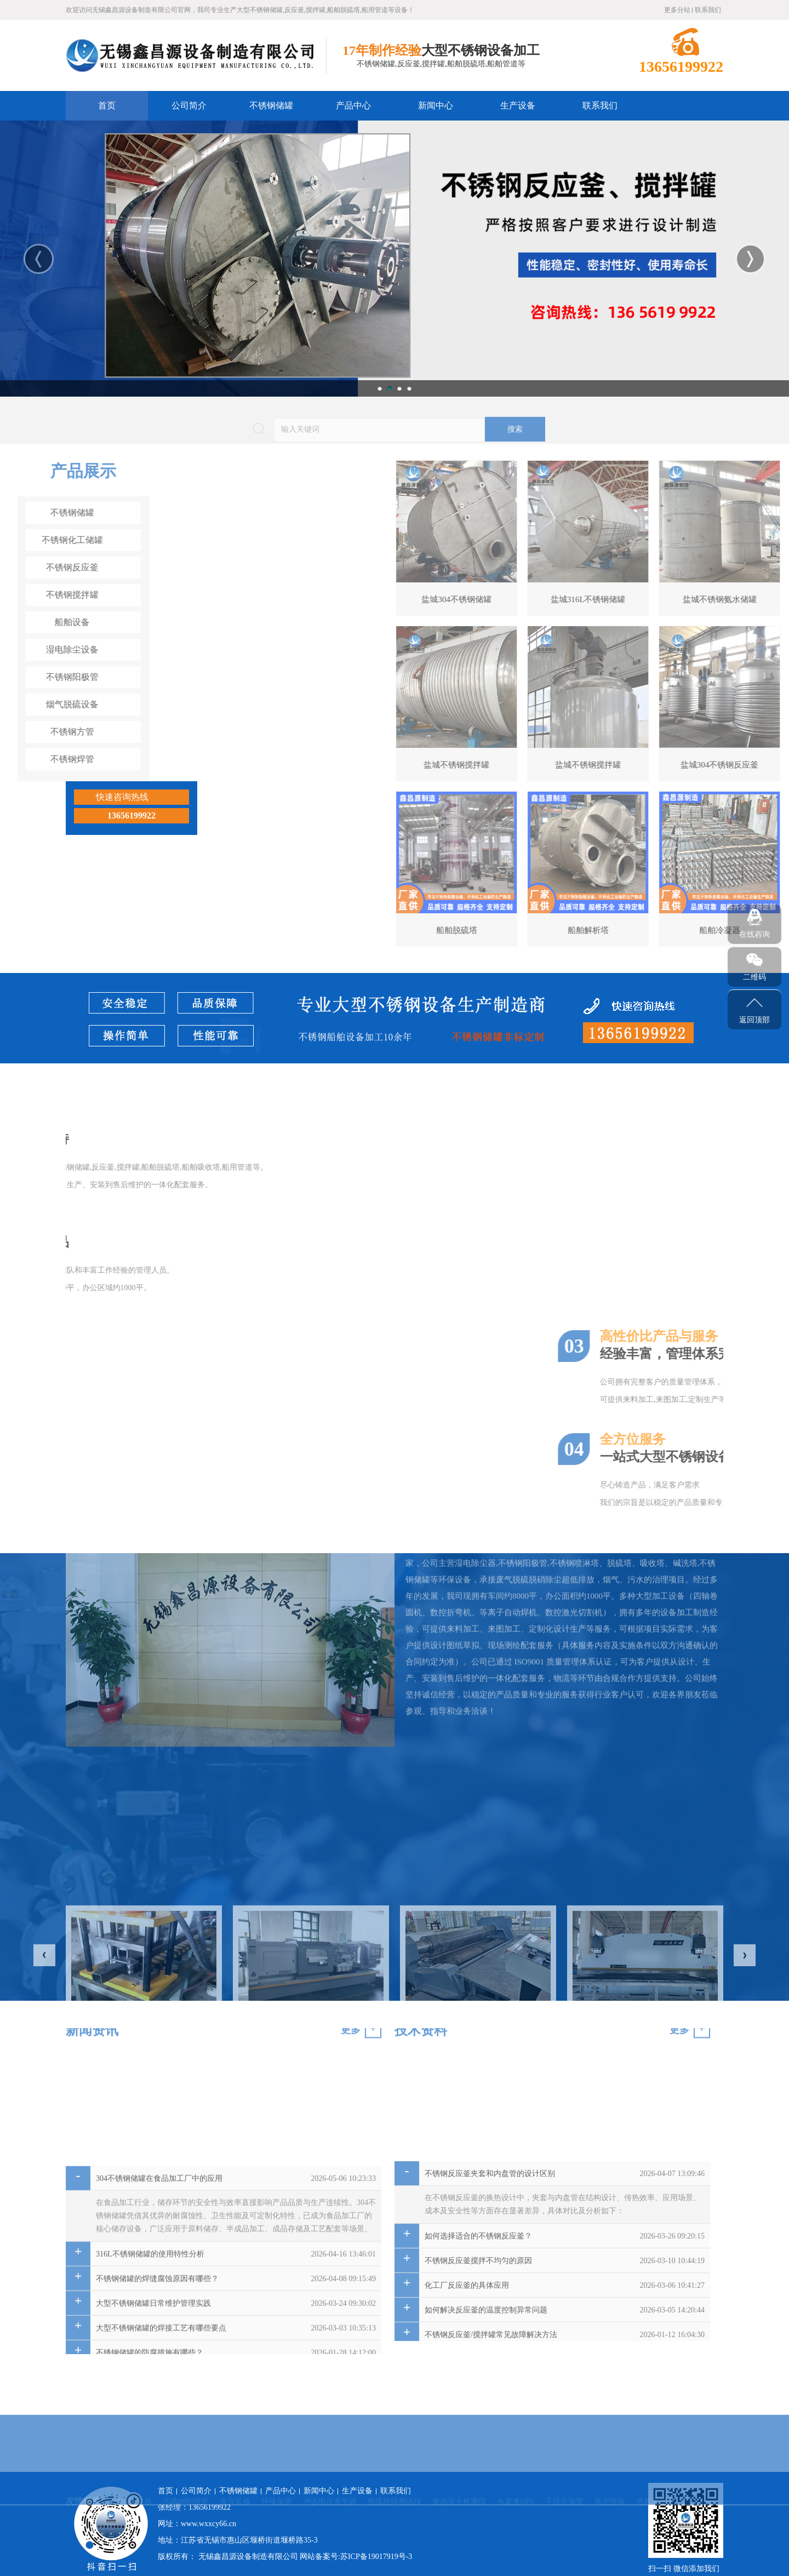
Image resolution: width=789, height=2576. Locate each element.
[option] (394, 259)
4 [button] (409, 388)
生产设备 (517, 105)
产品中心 (353, 105)
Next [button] (750, 259)
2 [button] (389, 388)
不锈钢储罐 (271, 105)
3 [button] (399, 388)
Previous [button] (39, 259)
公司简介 (189, 105)
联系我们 (708, 10)
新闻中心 (435, 105)
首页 (107, 105)
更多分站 (677, 10)
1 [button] (380, 388)
